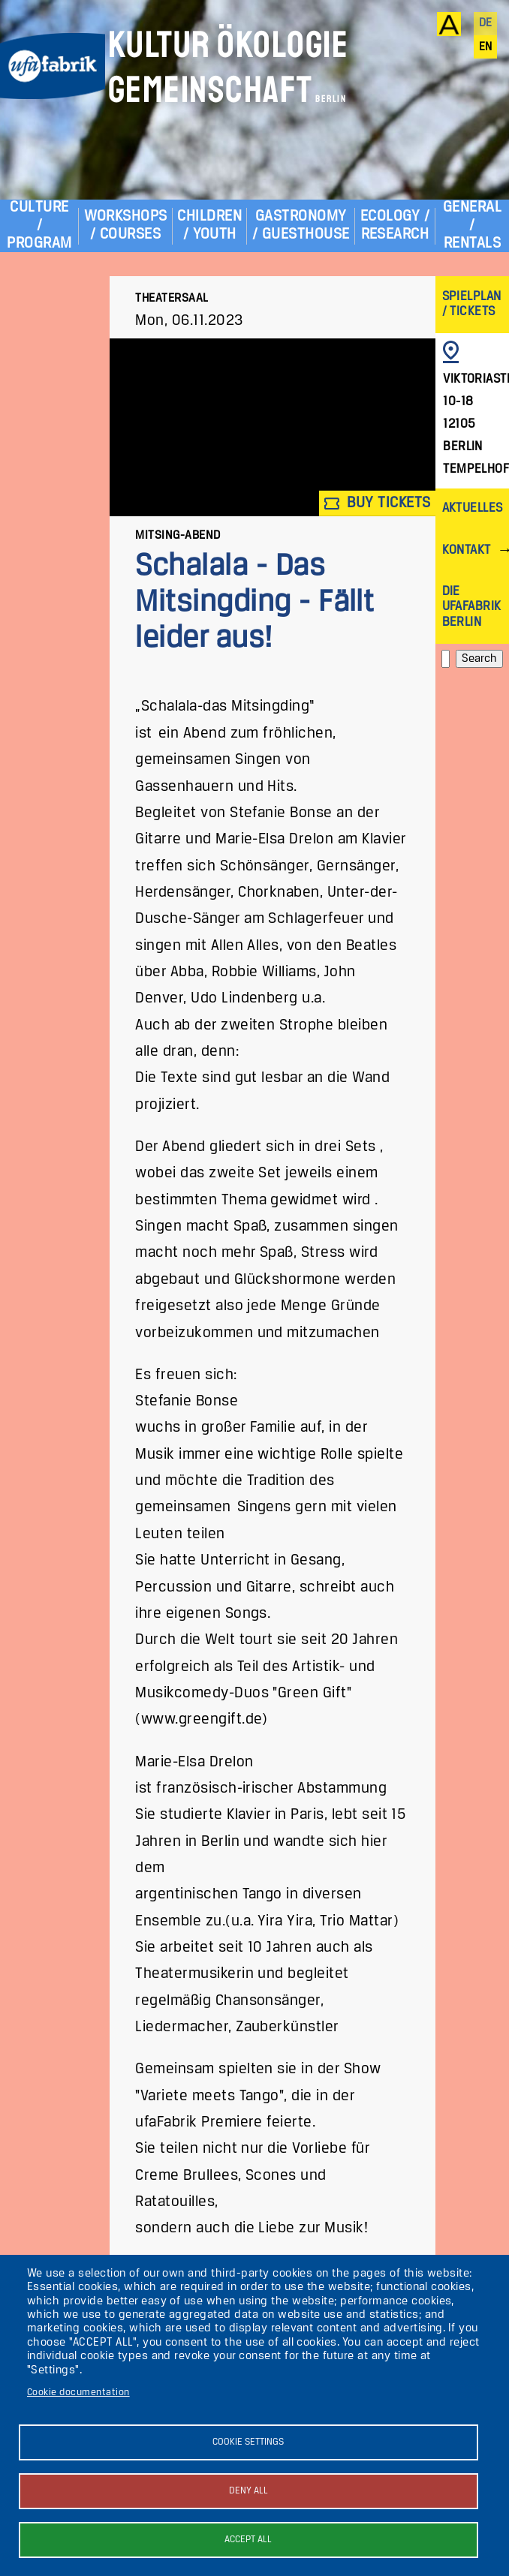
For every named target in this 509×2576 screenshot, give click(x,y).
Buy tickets (377, 503)
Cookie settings (248, 2442)
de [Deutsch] (485, 23)
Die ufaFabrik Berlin (471, 606)
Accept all (248, 2539)
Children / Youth (209, 225)
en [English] (485, 47)
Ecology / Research (394, 225)
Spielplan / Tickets (471, 304)
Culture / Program (39, 225)
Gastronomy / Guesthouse (301, 225)
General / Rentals (472, 225)
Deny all (248, 2491)
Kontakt (466, 550)
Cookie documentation (78, 2392)
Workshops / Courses (125, 225)
